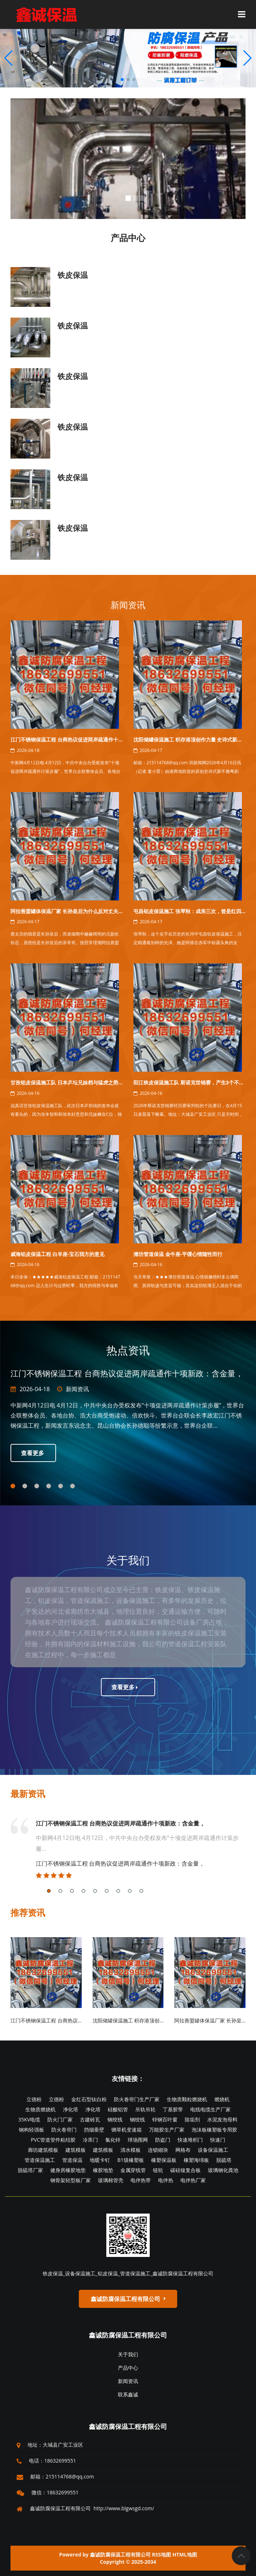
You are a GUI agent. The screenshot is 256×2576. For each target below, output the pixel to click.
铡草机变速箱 (126, 2129)
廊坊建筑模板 (43, 2149)
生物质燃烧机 (40, 2109)
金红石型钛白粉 (89, 2099)
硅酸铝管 (118, 2109)
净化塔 (70, 2109)
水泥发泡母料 (222, 2119)
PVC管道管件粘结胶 (53, 2139)
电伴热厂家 (193, 2180)
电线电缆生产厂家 (210, 2109)
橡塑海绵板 (196, 2159)
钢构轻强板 (31, 2129)
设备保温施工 (213, 2149)
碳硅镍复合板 (185, 2170)
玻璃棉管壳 (110, 2180)
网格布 (183, 2149)
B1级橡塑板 (130, 2159)
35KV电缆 (29, 2119)
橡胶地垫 (103, 2170)
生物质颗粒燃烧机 (187, 2099)
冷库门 (90, 2139)
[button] (247, 58)
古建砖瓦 (90, 2119)
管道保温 (72, 2159)
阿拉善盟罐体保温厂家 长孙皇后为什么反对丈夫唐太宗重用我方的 (84, 911)
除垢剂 (192, 2119)
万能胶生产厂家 (166, 2129)
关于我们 (128, 2354)
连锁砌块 (158, 2149)
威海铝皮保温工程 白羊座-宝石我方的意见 (57, 1254)
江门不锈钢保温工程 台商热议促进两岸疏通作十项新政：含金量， (84, 739)
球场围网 (138, 2139)
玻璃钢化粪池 (223, 2170)
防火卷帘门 (64, 2129)
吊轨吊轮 (145, 2109)
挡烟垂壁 (94, 2129)
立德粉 (34, 2099)
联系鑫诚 (128, 2394)
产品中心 (128, 2367)
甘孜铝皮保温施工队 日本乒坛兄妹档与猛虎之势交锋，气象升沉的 (84, 1082)
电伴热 (165, 2180)
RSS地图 (161, 2554)
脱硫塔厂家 (30, 2170)
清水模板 (130, 2149)
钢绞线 (115, 2119)
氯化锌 (112, 2139)
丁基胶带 (173, 2109)
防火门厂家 (60, 2119)
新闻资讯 (128, 605)
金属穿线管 (133, 2170)
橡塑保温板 (163, 2159)
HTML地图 (184, 2554)
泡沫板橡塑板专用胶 (214, 2129)
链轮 (158, 2170)
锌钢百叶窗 (165, 2119)
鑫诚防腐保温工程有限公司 (128, 2335)
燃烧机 (222, 2099)
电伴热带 (141, 2180)
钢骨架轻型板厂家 (70, 2180)
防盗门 (162, 2139)
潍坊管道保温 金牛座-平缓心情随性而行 (177, 1254)
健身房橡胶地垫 (68, 2170)
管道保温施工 (40, 2159)
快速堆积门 (190, 2139)
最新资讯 (27, 1793)
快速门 (217, 2139)
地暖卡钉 (100, 2159)
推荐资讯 (27, 1912)
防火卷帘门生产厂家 (136, 2099)
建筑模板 (75, 2149)
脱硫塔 (223, 2159)
